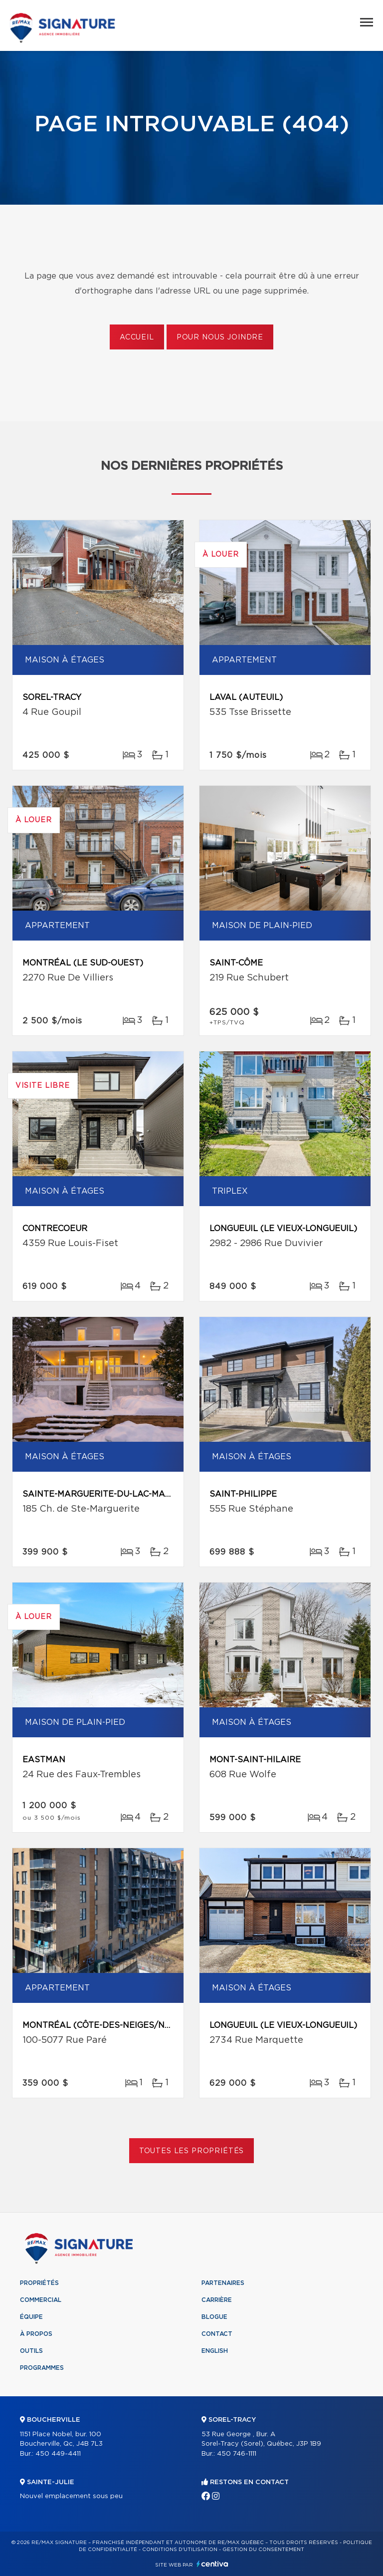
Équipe (31, 2317)
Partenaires (222, 2283)
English (214, 2351)
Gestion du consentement (263, 2549)
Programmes (42, 2368)
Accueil (137, 337)
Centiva (212, 2564)
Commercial (40, 2300)
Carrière (216, 2300)
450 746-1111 (236, 2454)
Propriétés (39, 2283)
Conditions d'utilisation (179, 2549)
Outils (31, 2351)
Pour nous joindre (220, 337)
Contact (216, 2334)
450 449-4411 (58, 2454)
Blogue (214, 2317)
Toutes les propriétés (191, 2151)
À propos (36, 2334)
